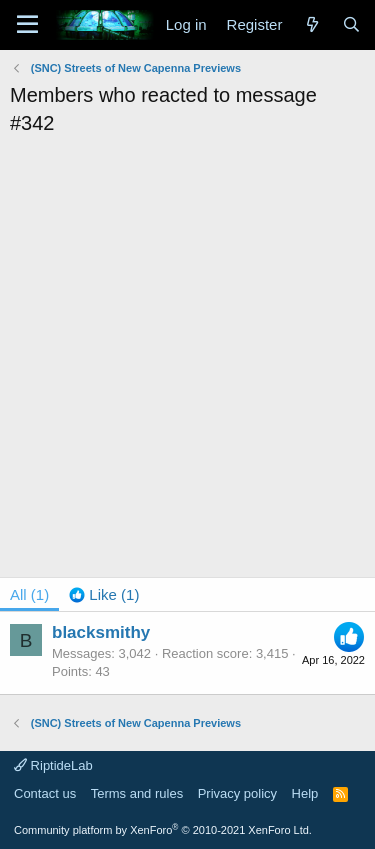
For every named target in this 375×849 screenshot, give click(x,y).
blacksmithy (101, 632)
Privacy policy (237, 793)
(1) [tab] (29, 594)
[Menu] (27, 25)
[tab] (104, 594)
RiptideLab (53, 765)
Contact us (45, 793)
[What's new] (311, 24)
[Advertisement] (187, 334)
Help (305, 793)
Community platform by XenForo (163, 830)
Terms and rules (137, 793)
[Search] (351, 24)
